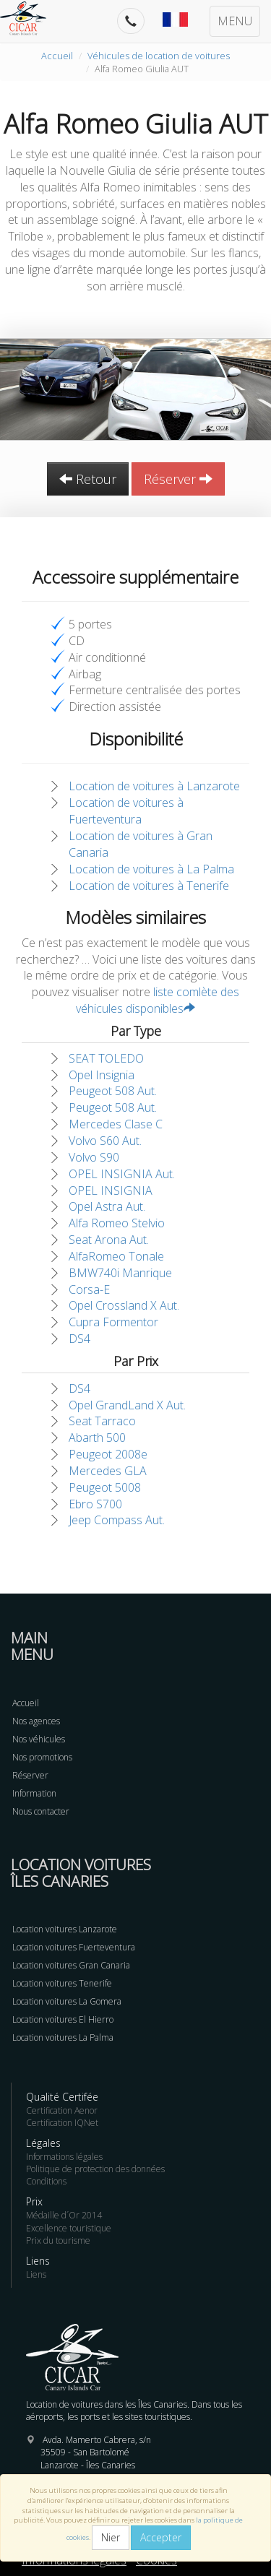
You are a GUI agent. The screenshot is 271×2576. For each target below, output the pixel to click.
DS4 (79, 1339)
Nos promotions (42, 1757)
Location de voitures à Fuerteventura (126, 811)
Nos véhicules (38, 1739)
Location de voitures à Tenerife (149, 886)
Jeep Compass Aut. (117, 1520)
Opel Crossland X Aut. (124, 1305)
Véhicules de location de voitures (158, 55)
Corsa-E (89, 1289)
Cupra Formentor (113, 1322)
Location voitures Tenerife (62, 1983)
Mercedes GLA (108, 1471)
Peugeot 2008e (108, 1454)
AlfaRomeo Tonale (116, 1256)
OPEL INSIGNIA (110, 1190)
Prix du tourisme (58, 2240)
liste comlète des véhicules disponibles (157, 1000)
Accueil (57, 55)
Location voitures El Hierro (62, 2019)
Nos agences (36, 1721)
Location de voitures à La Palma (151, 869)
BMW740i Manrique (120, 1273)
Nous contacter (40, 1811)
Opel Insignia (101, 1075)
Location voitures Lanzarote (64, 1929)
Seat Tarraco (102, 1421)
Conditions (46, 2181)
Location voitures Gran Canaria (71, 1965)
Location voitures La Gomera (66, 2001)
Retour (87, 479)
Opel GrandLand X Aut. (127, 1405)
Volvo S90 (94, 1157)
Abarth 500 (97, 1437)
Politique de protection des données (95, 2169)
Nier (110, 2537)
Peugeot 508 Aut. (113, 1091)
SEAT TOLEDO (106, 1058)
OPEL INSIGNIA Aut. (122, 1174)
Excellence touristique (68, 2228)
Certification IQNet (62, 2123)
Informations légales (64, 2157)
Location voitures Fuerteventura (73, 1947)
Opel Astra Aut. (107, 1206)
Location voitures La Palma (62, 2037)
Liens (36, 2274)
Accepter (160, 2537)
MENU (235, 21)
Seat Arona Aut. (109, 1240)
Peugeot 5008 (105, 1487)
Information (34, 1793)
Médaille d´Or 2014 (64, 2215)
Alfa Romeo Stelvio (117, 1223)
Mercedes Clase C (116, 1124)
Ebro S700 (95, 1504)
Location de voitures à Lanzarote (154, 786)
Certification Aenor (62, 2110)
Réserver (178, 479)
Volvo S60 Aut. (105, 1141)
